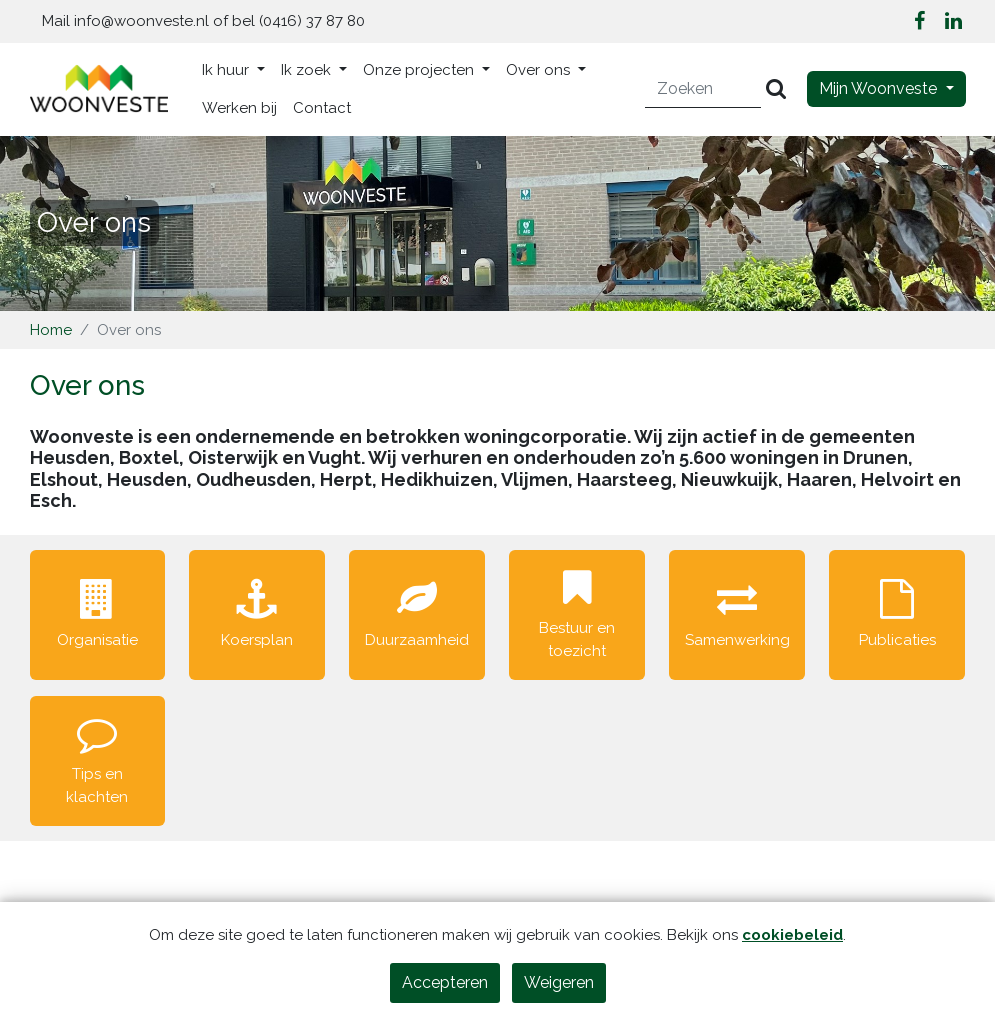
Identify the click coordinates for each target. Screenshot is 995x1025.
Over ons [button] (540, 70)
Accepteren (445, 982)
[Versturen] (776, 89)
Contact (322, 108)
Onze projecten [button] (420, 70)
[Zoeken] (704, 89)
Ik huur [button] (227, 70)
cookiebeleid (792, 935)
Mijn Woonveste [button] (880, 88)
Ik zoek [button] (308, 70)
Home (51, 330)
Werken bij (239, 108)
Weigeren (559, 982)
